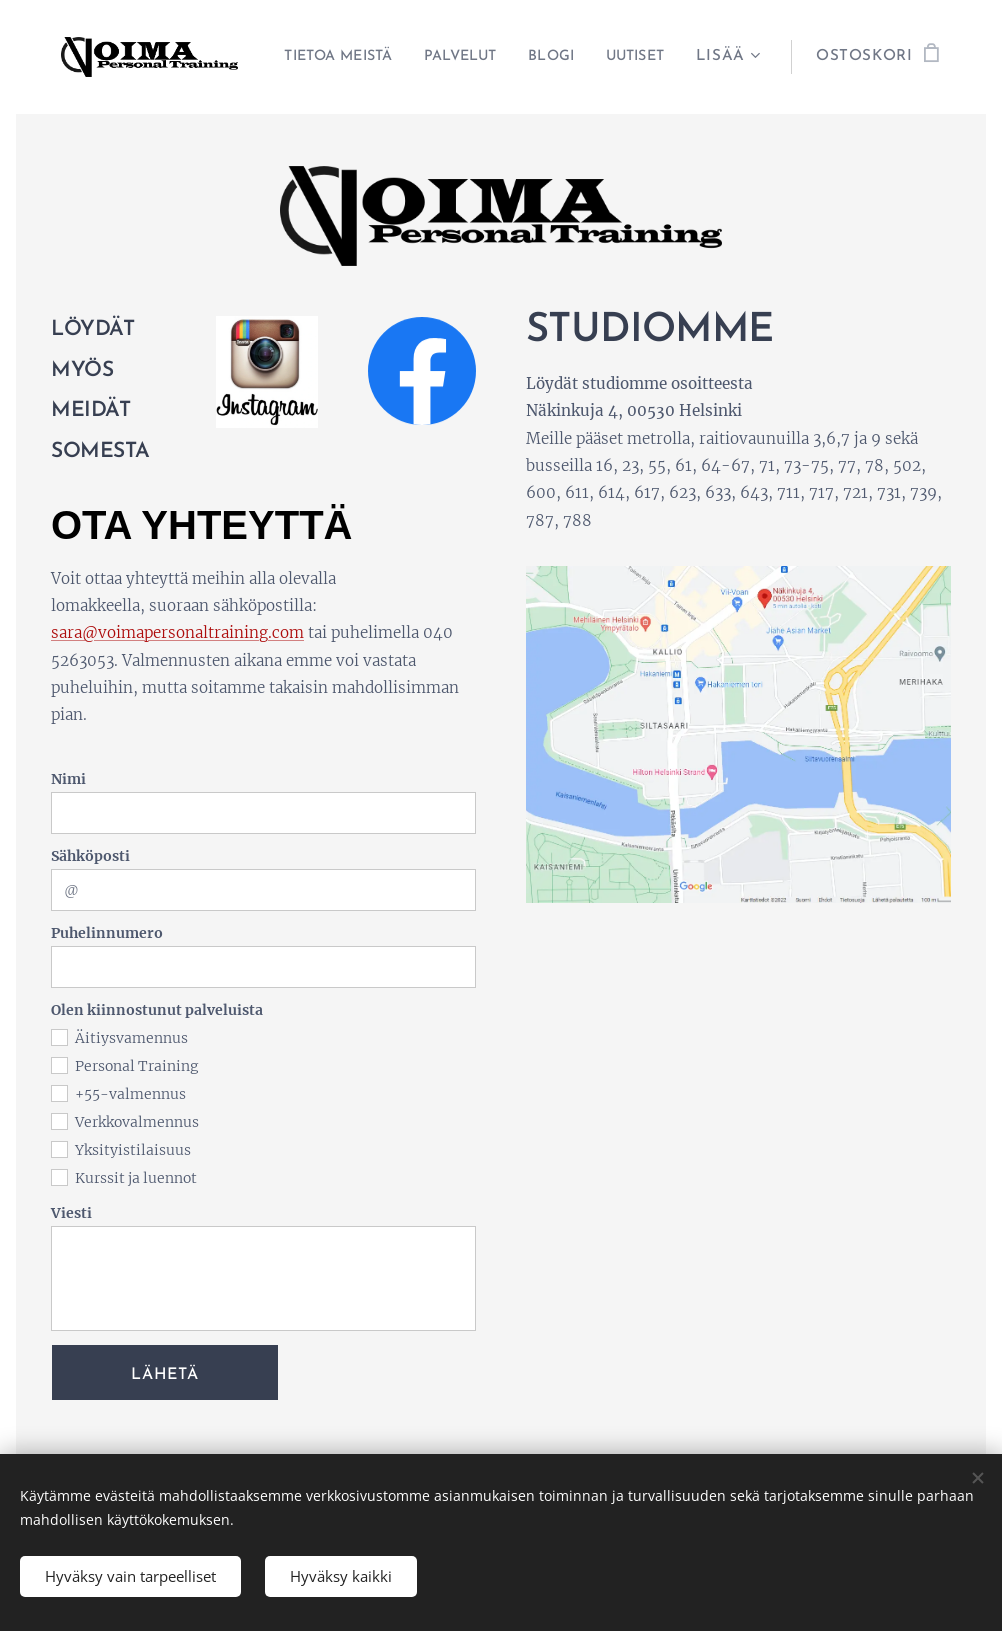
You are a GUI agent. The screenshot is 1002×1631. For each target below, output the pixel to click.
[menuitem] (408, 57)
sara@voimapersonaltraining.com (177, 632)
